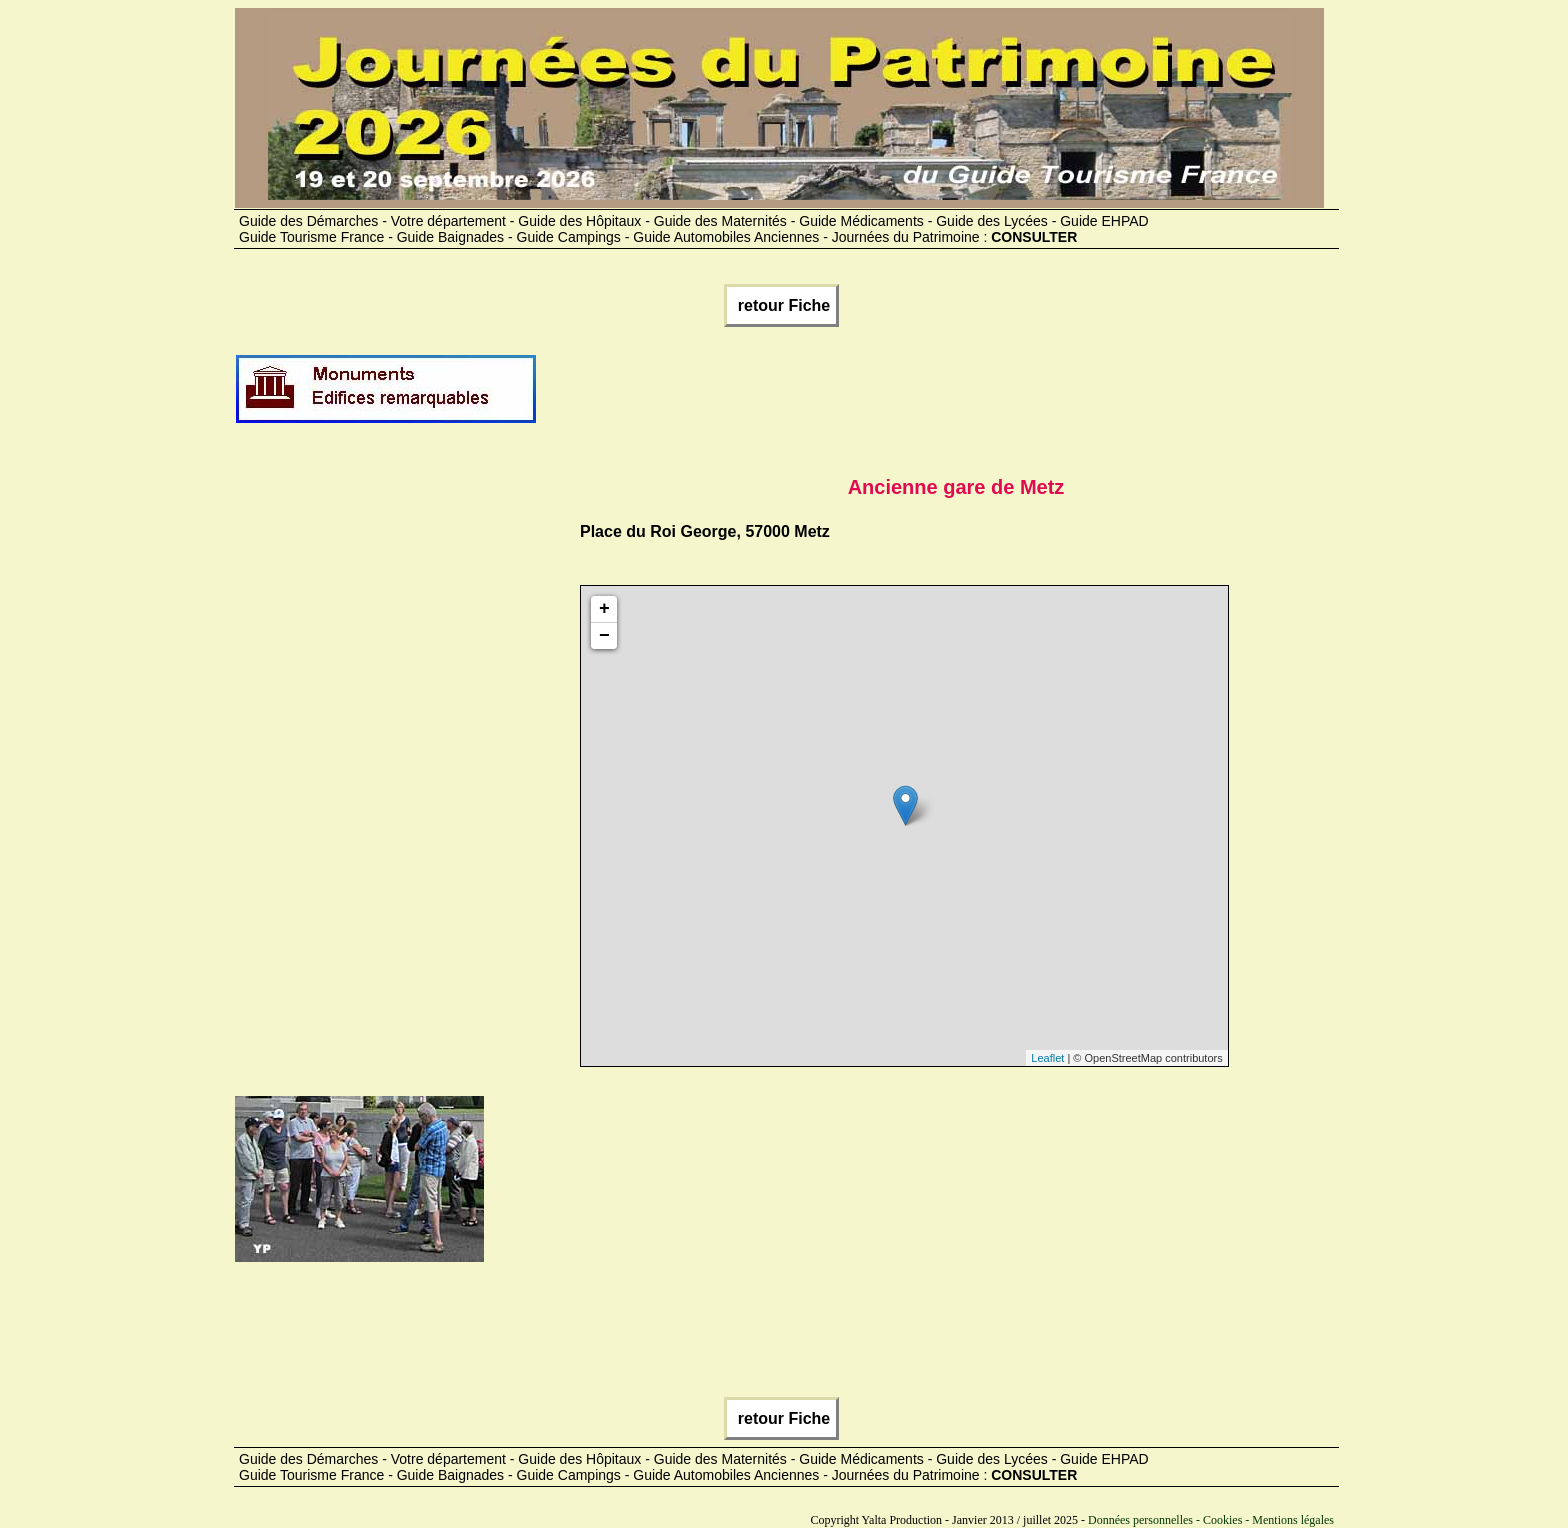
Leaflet (1047, 1058)
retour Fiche (781, 305)
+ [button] (604, 609)
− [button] (604, 636)
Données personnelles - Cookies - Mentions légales (1211, 1520)
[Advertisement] (902, 397)
